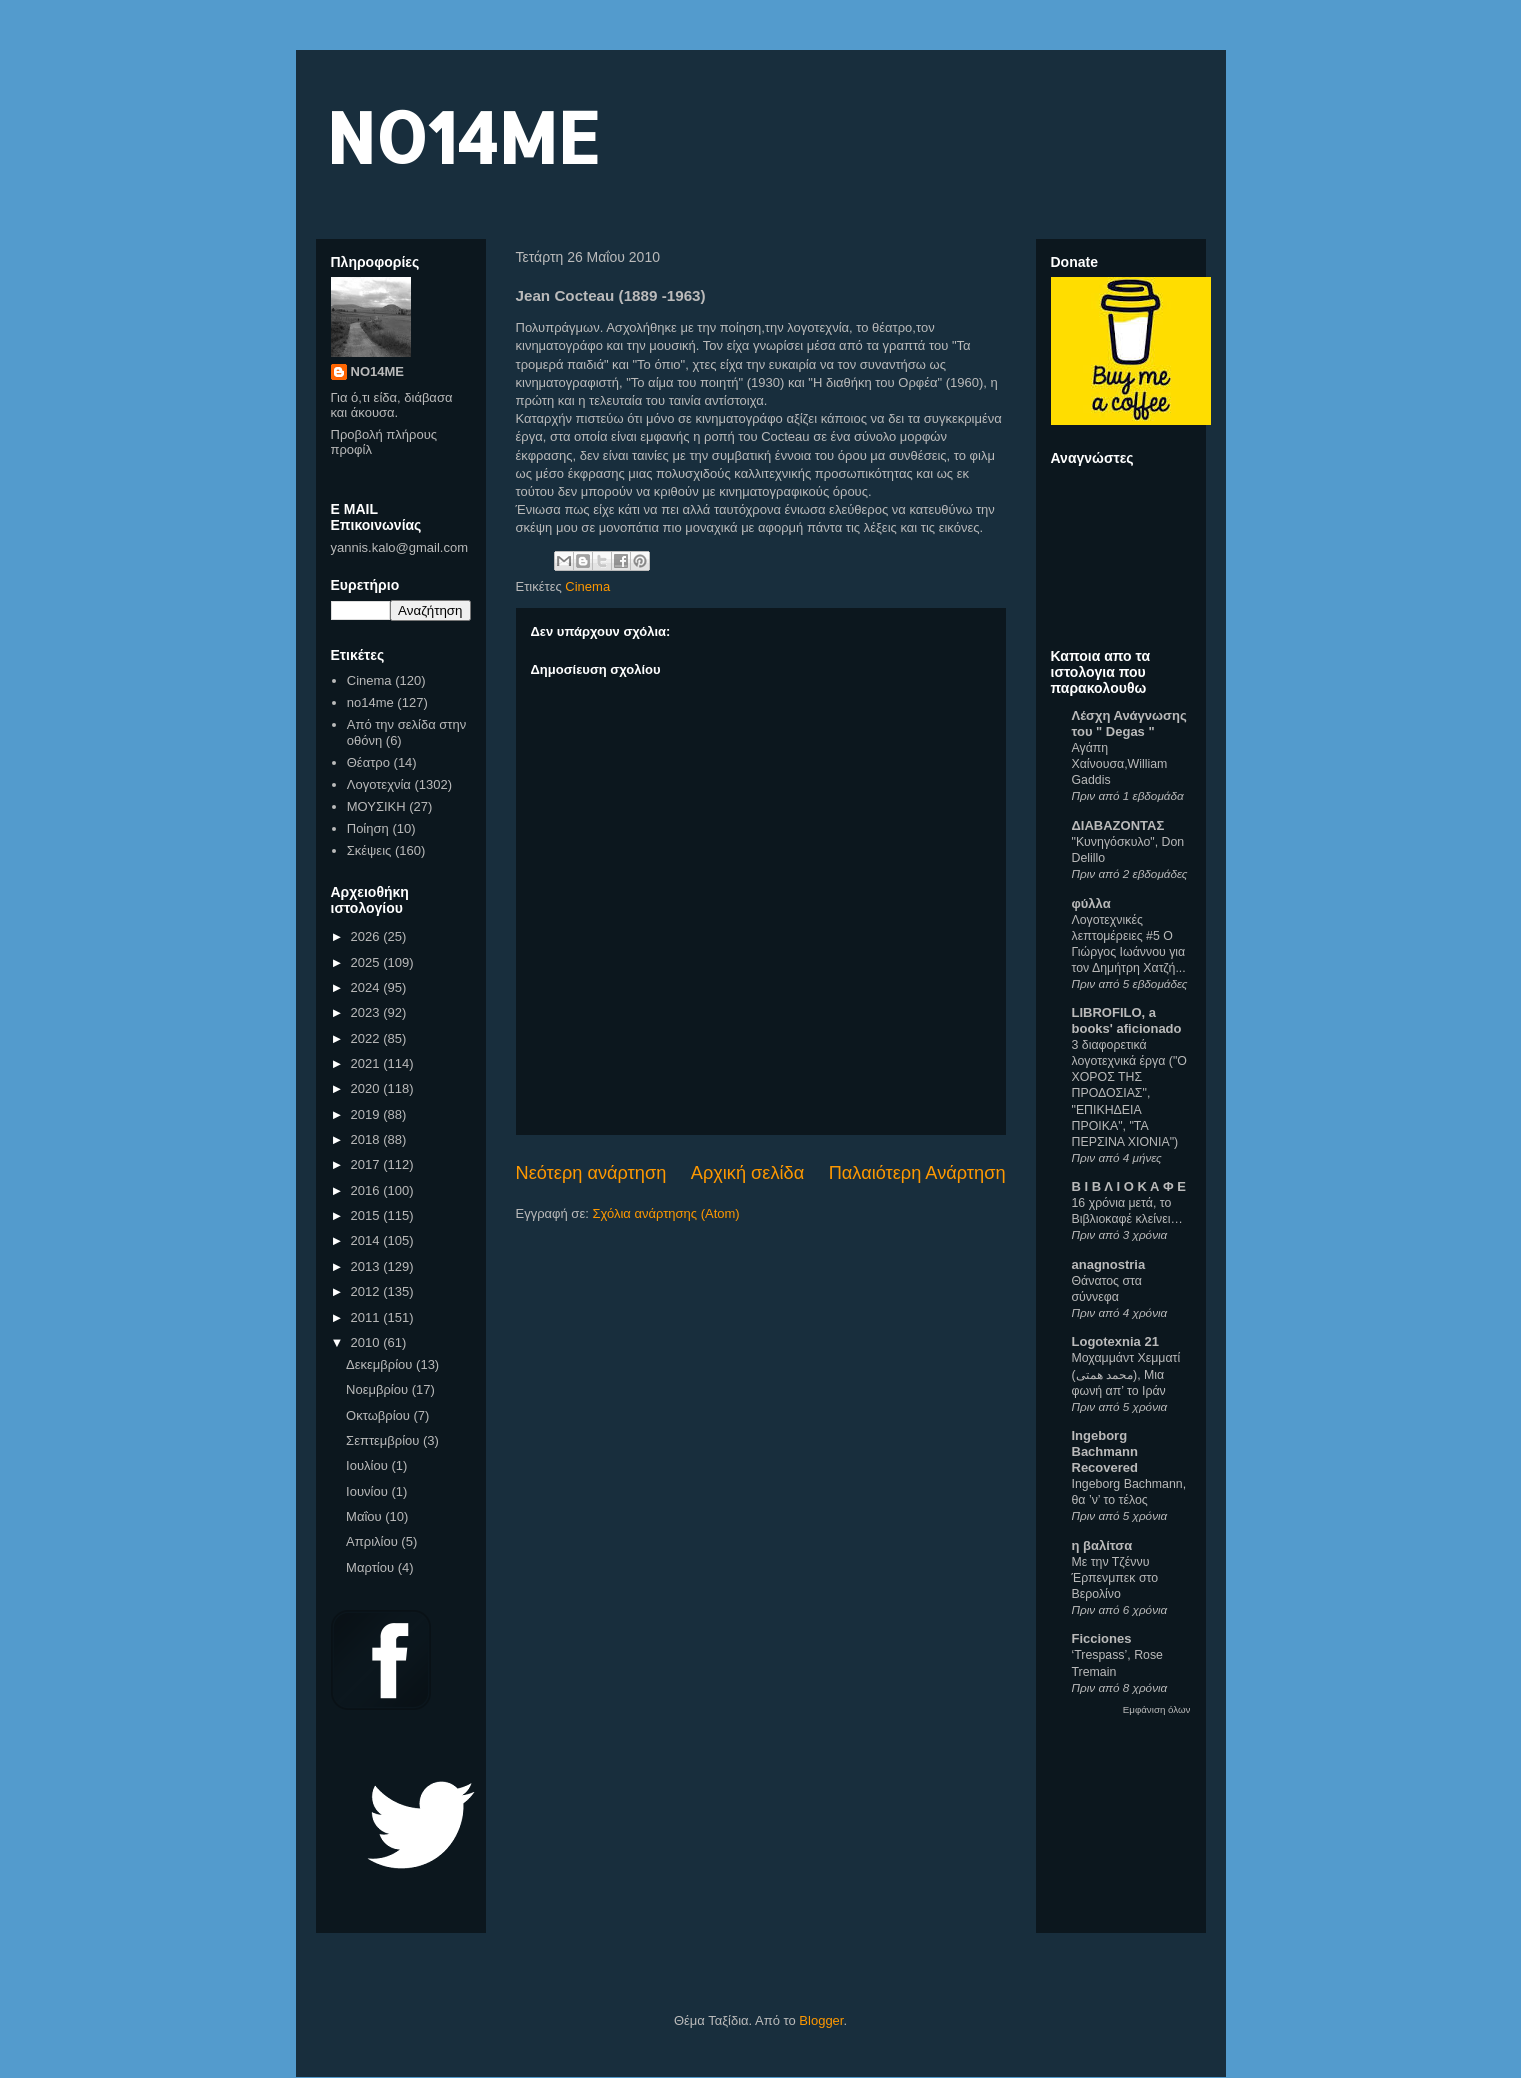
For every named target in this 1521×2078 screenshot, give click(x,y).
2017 (367, 1164)
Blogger (821, 2020)
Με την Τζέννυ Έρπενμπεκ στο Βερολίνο (1115, 1578)
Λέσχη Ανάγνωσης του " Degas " (1129, 723)
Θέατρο (368, 762)
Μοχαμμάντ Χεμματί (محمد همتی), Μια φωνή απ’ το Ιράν (1126, 1374)
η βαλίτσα (1102, 1545)
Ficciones (1102, 1638)
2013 (367, 1266)
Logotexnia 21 (1115, 1341)
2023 (367, 1012)
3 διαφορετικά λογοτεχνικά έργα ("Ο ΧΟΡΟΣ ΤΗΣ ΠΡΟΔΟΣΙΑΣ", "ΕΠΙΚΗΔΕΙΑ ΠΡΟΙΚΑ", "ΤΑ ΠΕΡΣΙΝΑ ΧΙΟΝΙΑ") (1129, 1093)
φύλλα (1091, 903)
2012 (367, 1291)
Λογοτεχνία (379, 784)
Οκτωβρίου (379, 1415)
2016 (367, 1190)
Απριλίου (373, 1541)
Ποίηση (368, 828)
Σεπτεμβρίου (384, 1440)
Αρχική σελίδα (747, 1173)
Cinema (587, 586)
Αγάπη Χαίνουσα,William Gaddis (1120, 764)
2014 (367, 1240)
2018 (367, 1139)
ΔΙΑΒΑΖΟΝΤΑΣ (1118, 825)
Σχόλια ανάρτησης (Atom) (665, 1213)
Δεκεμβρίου (381, 1364)
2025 (367, 962)
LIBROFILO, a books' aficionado (1127, 1020)
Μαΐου (365, 1516)
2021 (367, 1063)
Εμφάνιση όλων (1157, 1709)
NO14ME (462, 136)
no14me (370, 702)
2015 (367, 1215)
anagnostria (1109, 1264)
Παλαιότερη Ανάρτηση (917, 1173)
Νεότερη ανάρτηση (591, 1173)
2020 (367, 1088)
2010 (367, 1342)
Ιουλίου (368, 1465)
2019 (367, 1114)
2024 (367, 987)
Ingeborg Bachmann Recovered (1105, 1451)
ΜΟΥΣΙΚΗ (376, 806)
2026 (367, 936)
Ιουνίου (368, 1491)
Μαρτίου (372, 1567)
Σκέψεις (369, 850)
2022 (367, 1038)
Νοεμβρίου (379, 1389)
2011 (367, 1317)
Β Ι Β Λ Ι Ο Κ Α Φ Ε (1129, 1186)
